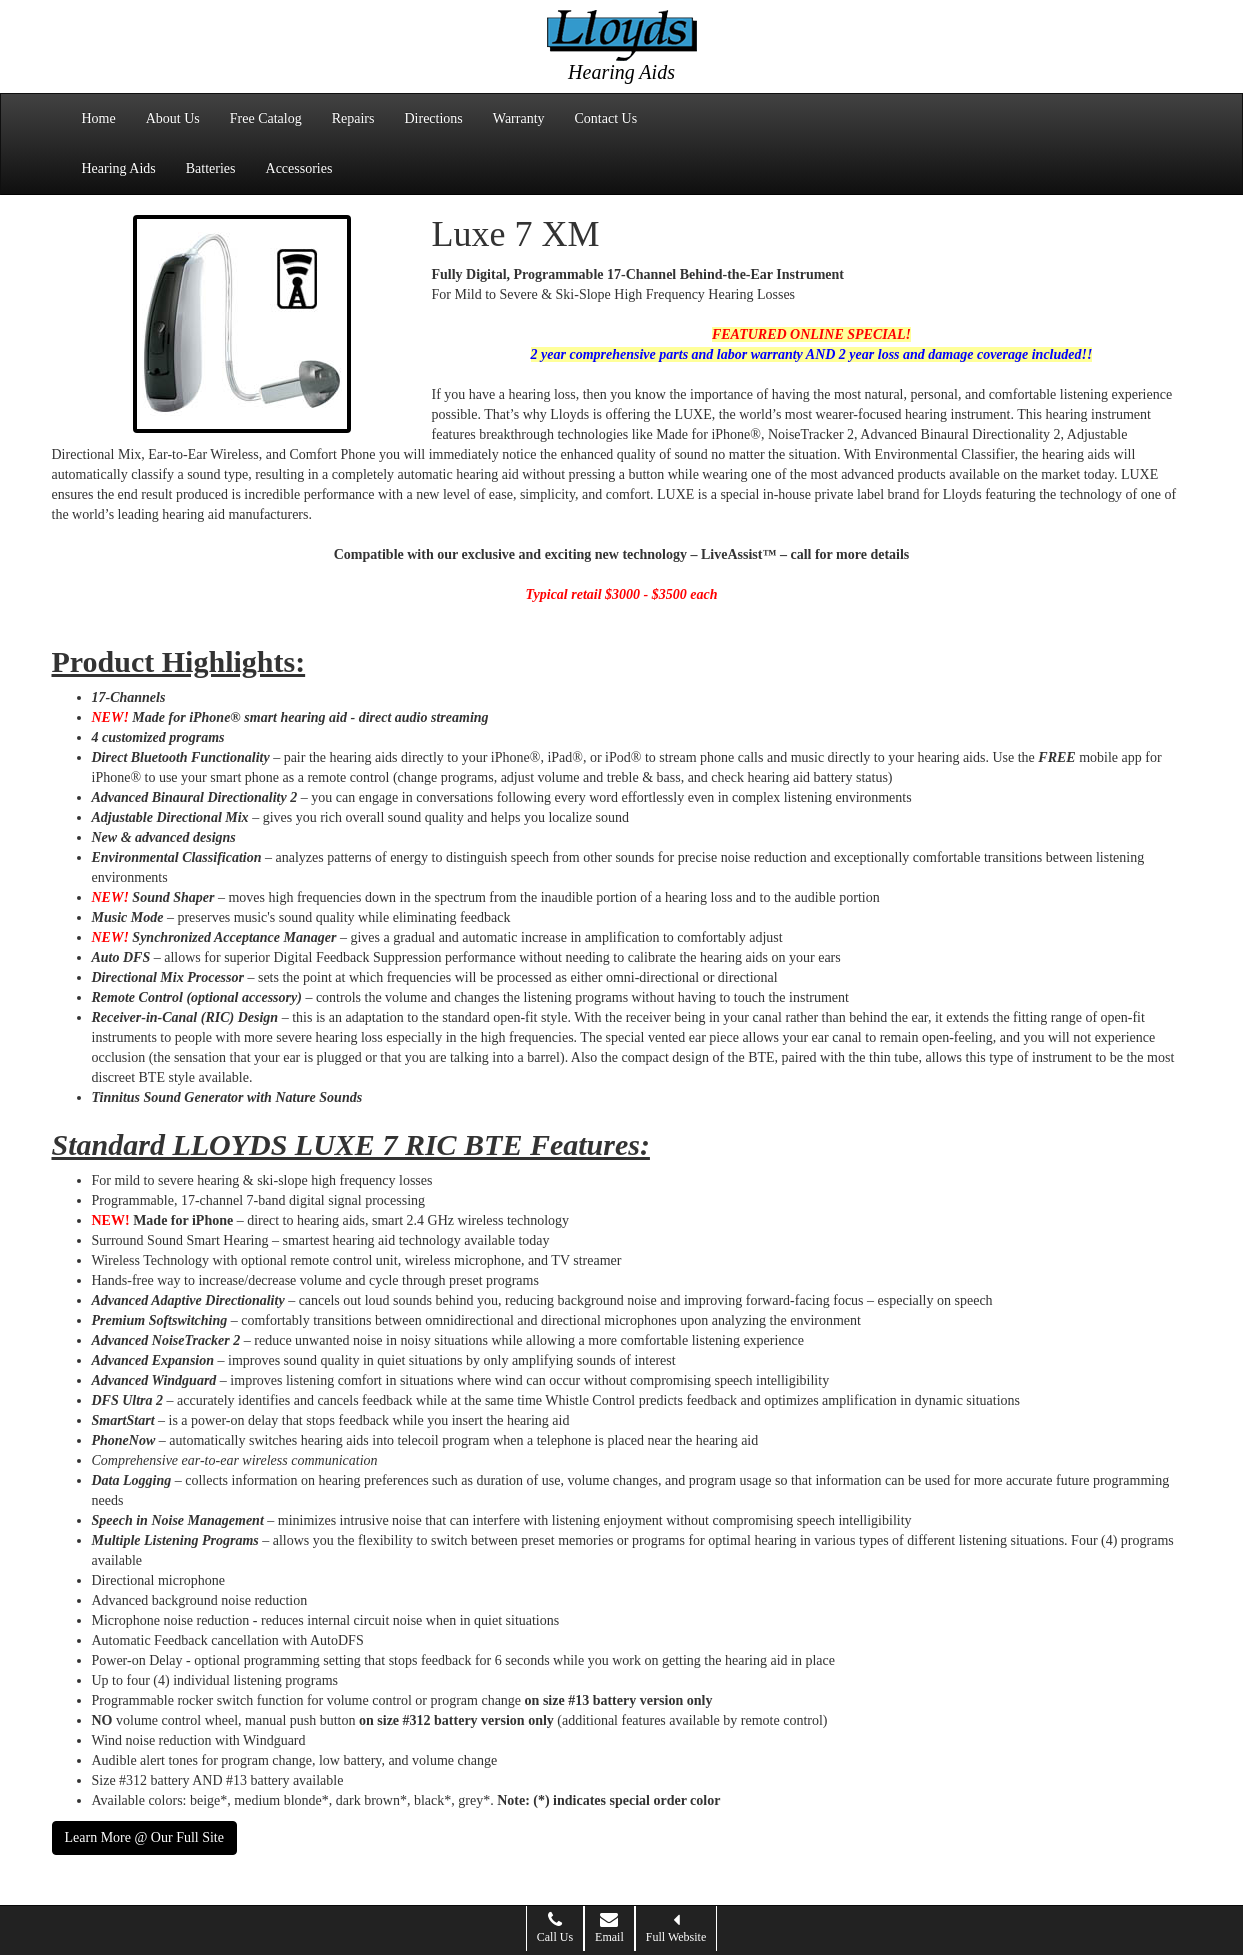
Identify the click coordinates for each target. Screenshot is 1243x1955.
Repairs (353, 118)
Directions (433, 118)
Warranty (519, 118)
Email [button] (609, 1927)
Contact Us (606, 118)
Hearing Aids (119, 168)
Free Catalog (266, 118)
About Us (173, 118)
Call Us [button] (555, 1927)
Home (99, 118)
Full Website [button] (676, 1927)
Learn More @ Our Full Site (144, 1837)
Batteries (211, 168)
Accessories (299, 168)
